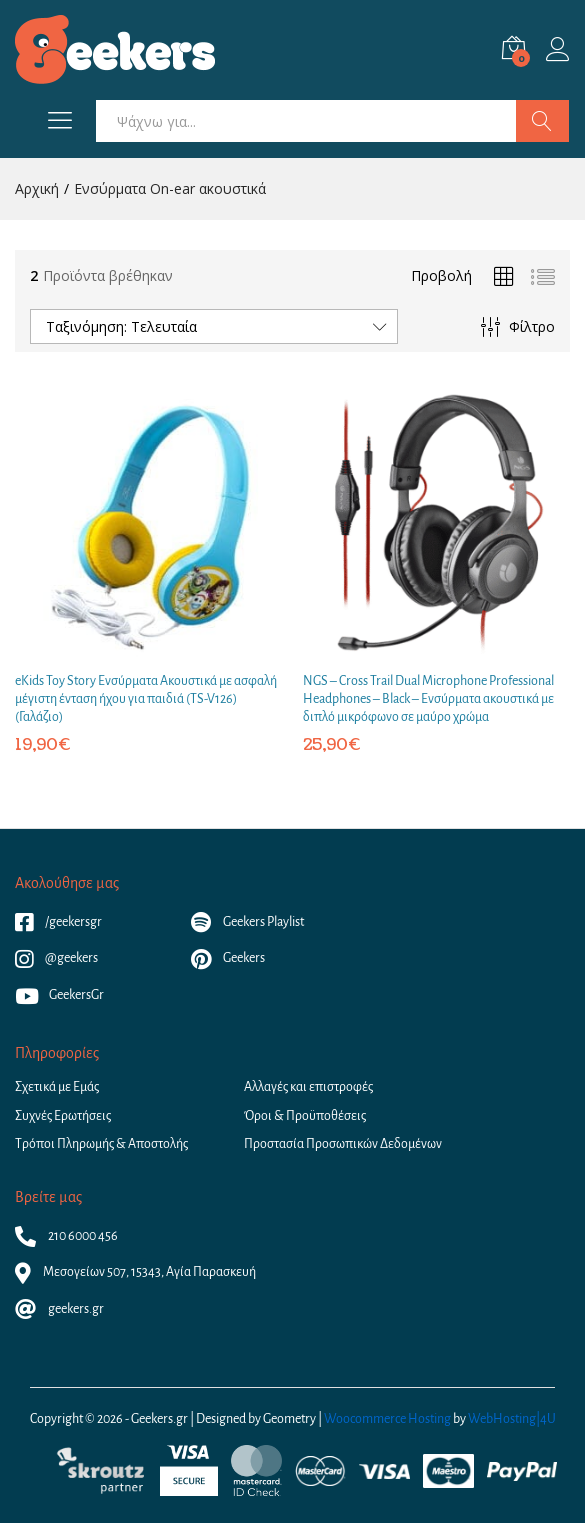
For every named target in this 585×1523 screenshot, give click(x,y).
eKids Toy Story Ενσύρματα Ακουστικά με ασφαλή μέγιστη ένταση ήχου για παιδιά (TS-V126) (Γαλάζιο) (146, 699)
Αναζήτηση (542, 121)
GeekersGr (59, 995)
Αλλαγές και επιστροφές (308, 1087)
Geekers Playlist (247, 922)
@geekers (56, 958)
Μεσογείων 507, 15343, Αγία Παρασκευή (135, 1272)
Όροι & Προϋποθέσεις (305, 1116)
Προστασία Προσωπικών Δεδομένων (343, 1144)
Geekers (228, 958)
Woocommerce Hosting (387, 1419)
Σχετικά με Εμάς (57, 1087)
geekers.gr (59, 1309)
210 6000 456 (66, 1236)
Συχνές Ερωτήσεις (63, 1116)
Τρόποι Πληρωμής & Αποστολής (101, 1144)
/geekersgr (58, 922)
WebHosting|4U (512, 1419)
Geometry (289, 1419)
